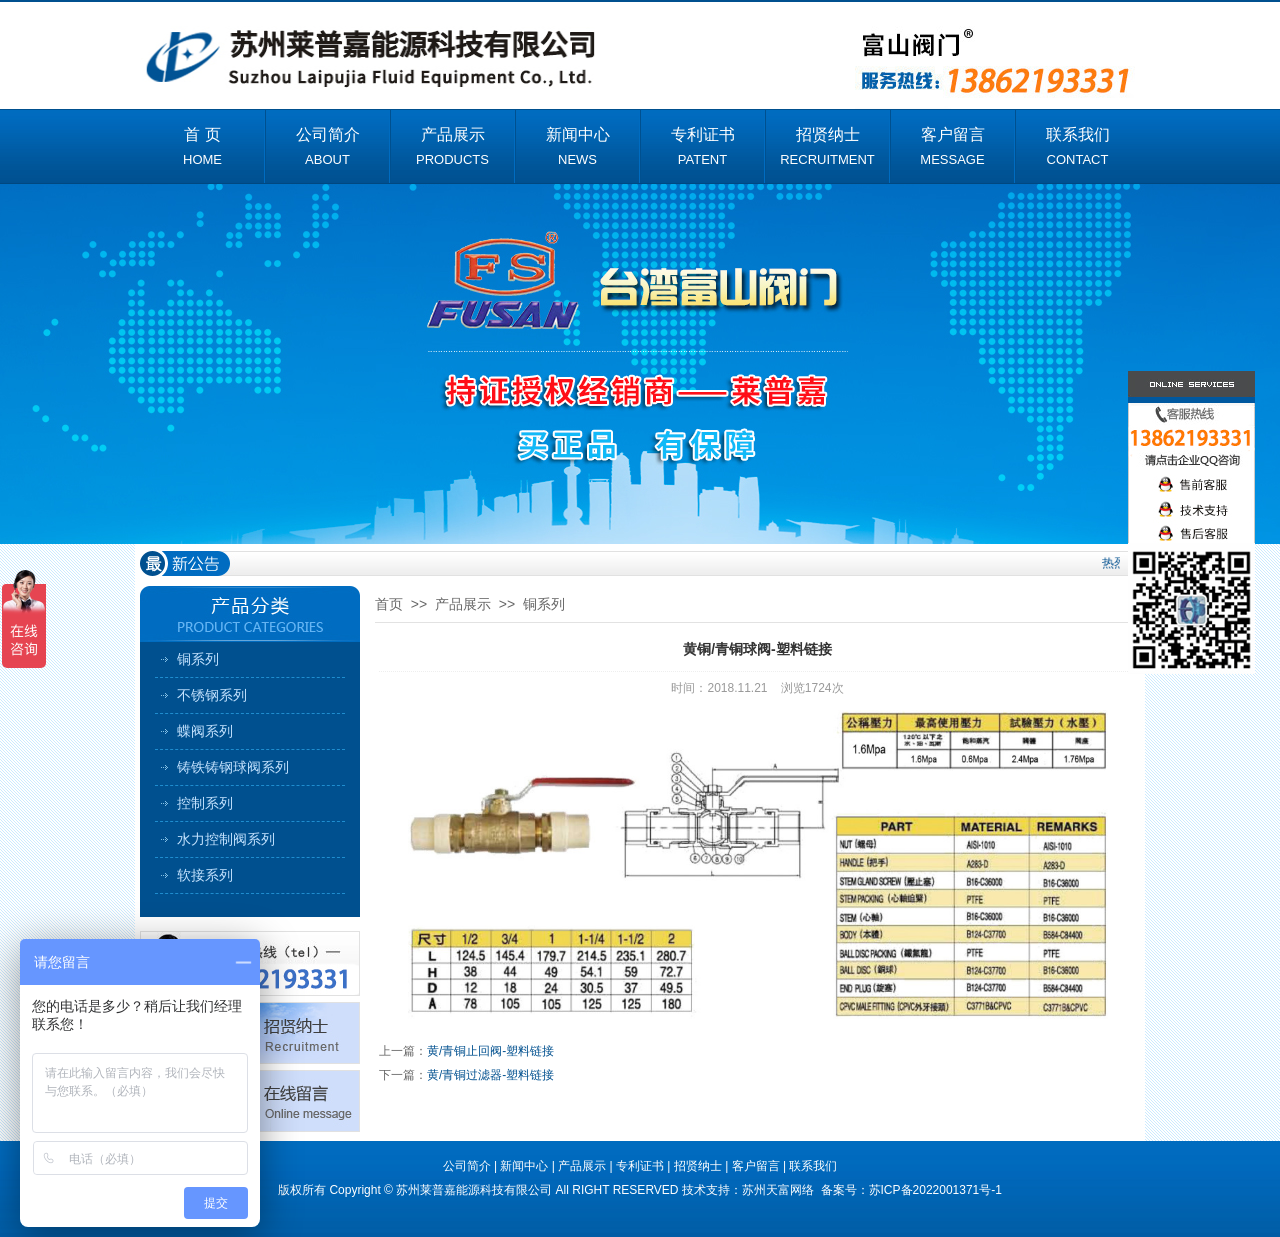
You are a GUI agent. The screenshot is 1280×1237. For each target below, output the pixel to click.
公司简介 (467, 1166)
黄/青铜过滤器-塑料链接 (490, 1075)
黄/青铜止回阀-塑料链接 (490, 1051)
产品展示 (463, 604)
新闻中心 (524, 1166)
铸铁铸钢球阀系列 (233, 767)
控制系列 (205, 803)
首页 (389, 604)
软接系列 (205, 875)
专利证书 (640, 1166)
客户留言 (756, 1166)
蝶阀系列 (205, 731)
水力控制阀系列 (226, 839)
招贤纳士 (698, 1166)
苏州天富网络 (779, 1190)
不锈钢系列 (212, 695)
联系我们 (813, 1166)
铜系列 (198, 659)
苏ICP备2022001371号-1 (935, 1190)
